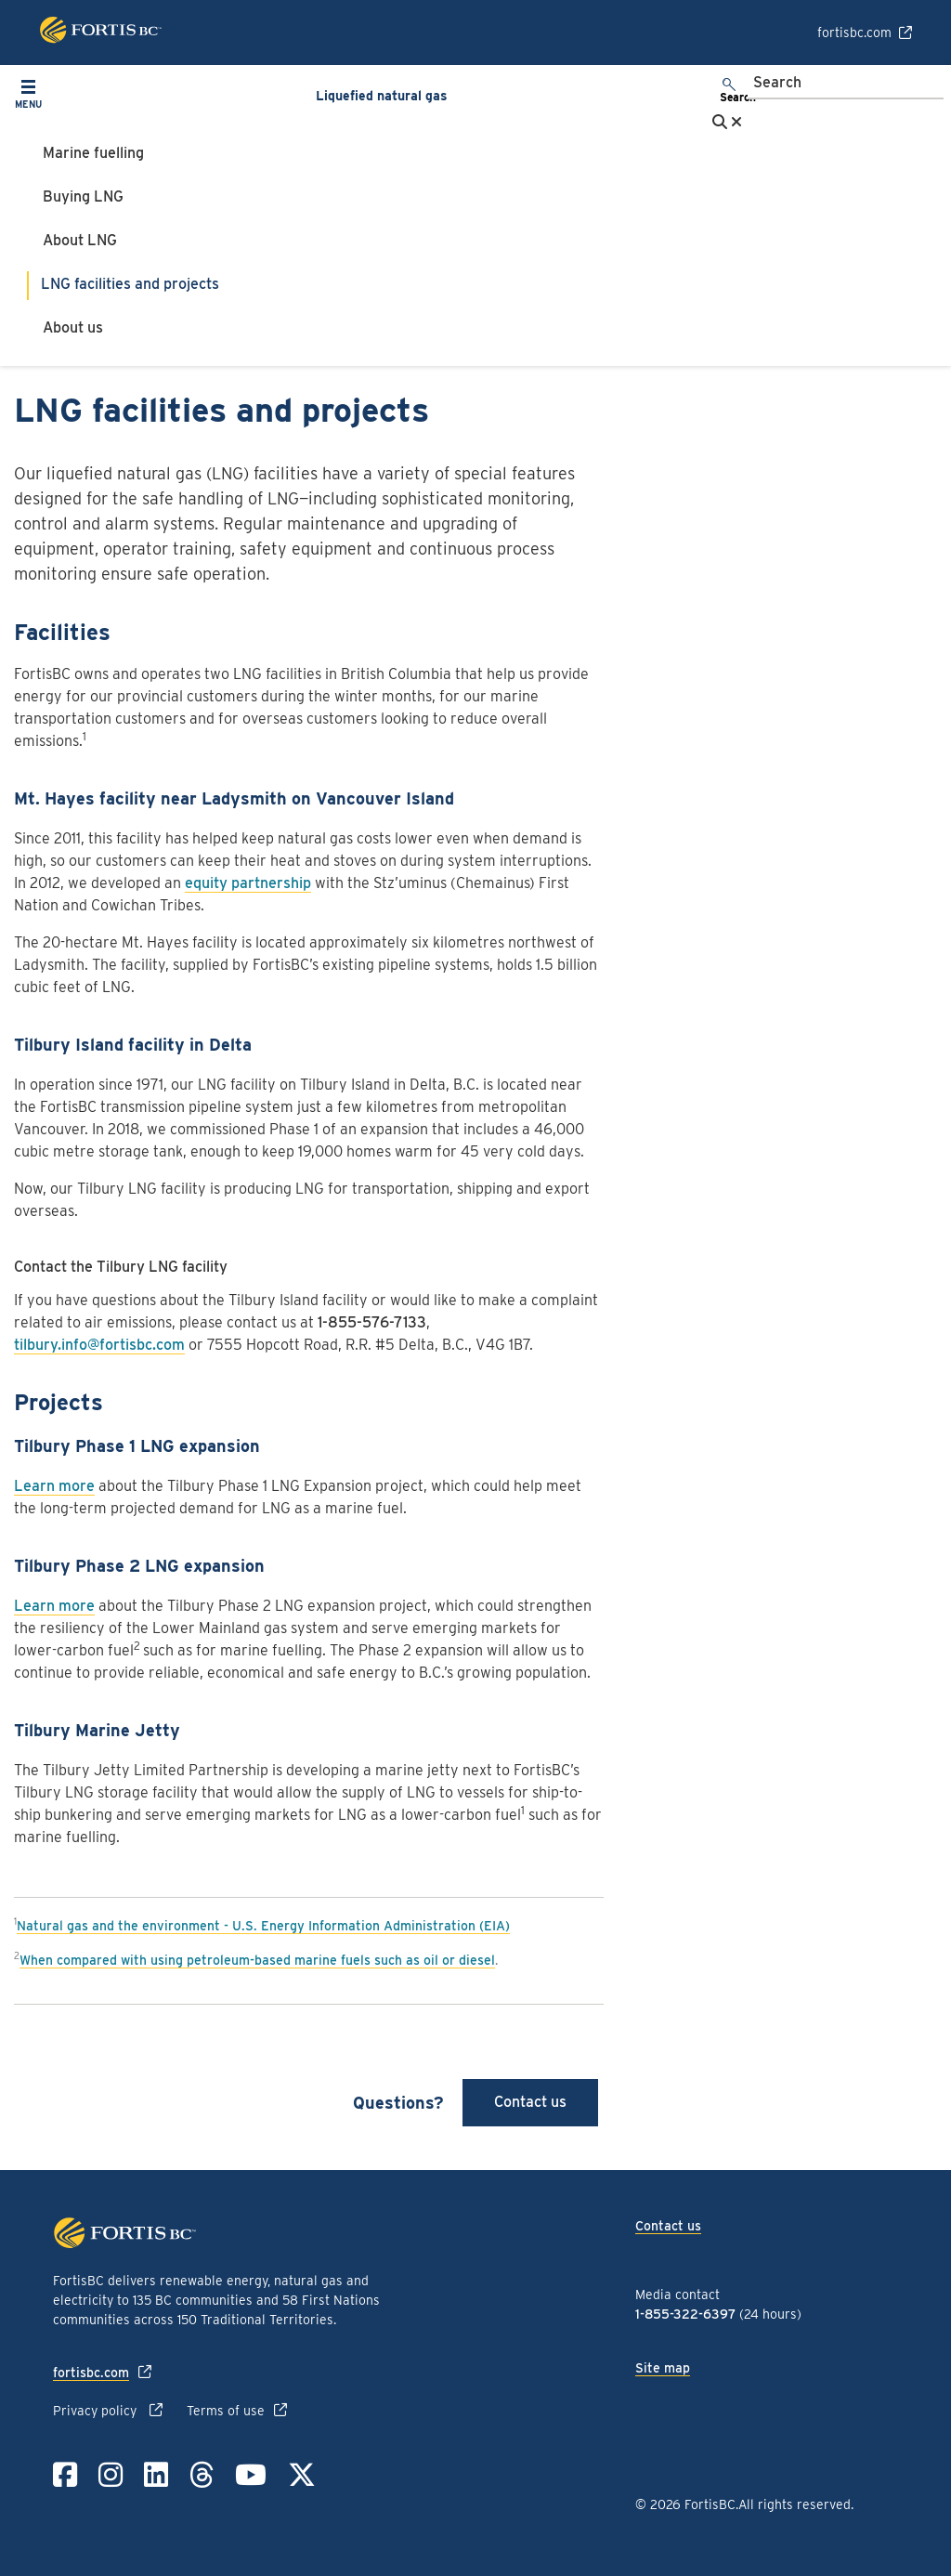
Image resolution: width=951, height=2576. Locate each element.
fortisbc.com (854, 32)
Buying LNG (83, 196)
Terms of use (226, 2410)
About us (73, 327)
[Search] (846, 83)
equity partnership (248, 883)
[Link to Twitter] (302, 2474)
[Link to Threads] (201, 2474)
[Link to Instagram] (110, 2474)
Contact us (530, 2102)
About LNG (80, 240)
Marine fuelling (93, 153)
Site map (662, 2367)
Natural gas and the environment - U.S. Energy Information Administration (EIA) (263, 1925)
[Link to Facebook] (65, 2474)
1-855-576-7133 (372, 1322)
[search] (730, 92)
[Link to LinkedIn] (156, 2474)
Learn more (54, 1486)
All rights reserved (794, 2504)
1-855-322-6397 (685, 2314)
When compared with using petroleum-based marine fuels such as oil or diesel (257, 1960)
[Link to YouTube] (251, 2474)
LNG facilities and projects (130, 284)
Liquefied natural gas (382, 95)
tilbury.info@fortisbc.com (99, 1344)
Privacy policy (96, 2410)
